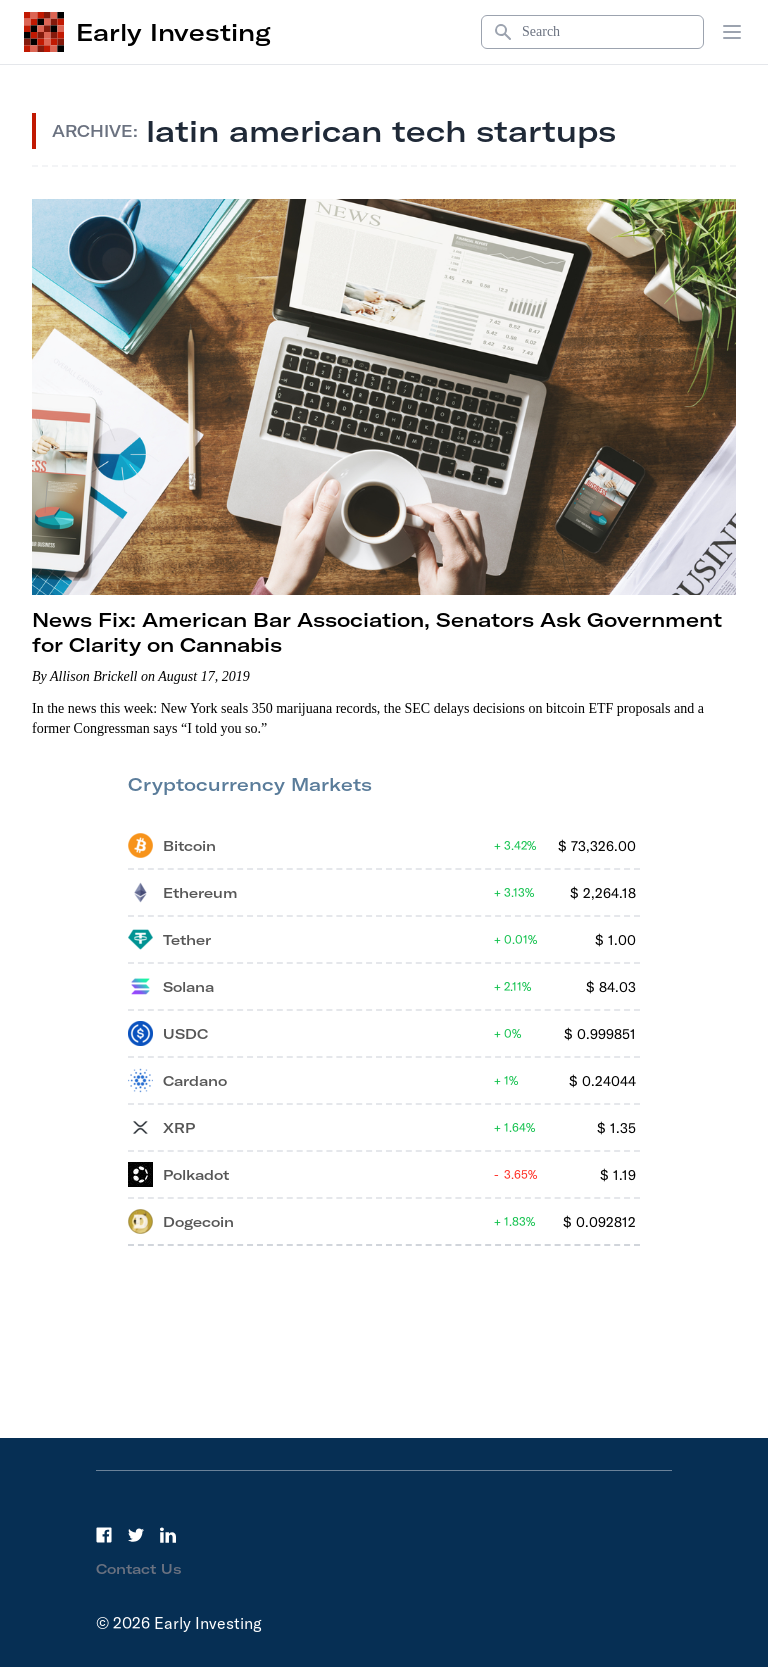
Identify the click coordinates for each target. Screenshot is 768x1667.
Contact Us (139, 1569)
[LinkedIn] (168, 1535)
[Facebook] (104, 1535)
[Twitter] (136, 1535)
